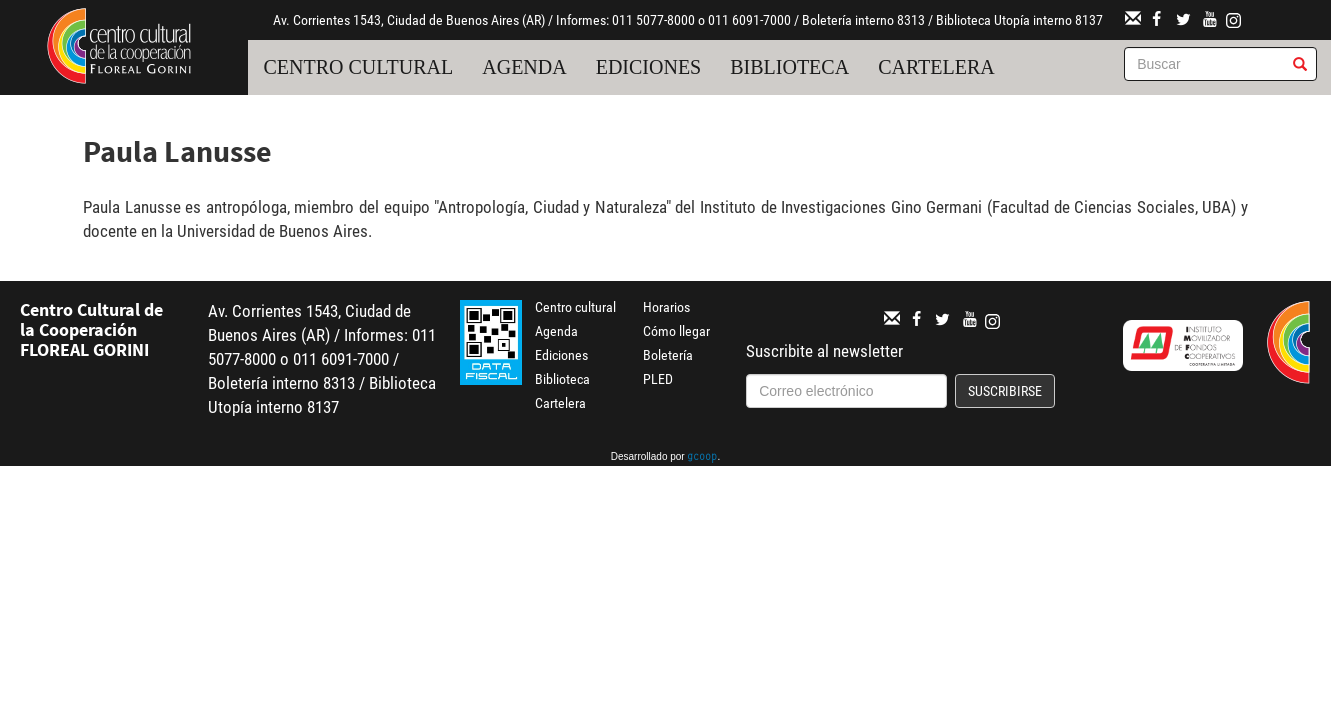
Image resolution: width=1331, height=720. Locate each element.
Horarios (666, 307)
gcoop (702, 458)
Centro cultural (358, 67)
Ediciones (649, 67)
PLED (658, 379)
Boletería (668, 355)
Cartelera (936, 67)
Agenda (524, 67)
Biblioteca (789, 67)
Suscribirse (1005, 391)
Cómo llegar (676, 331)
